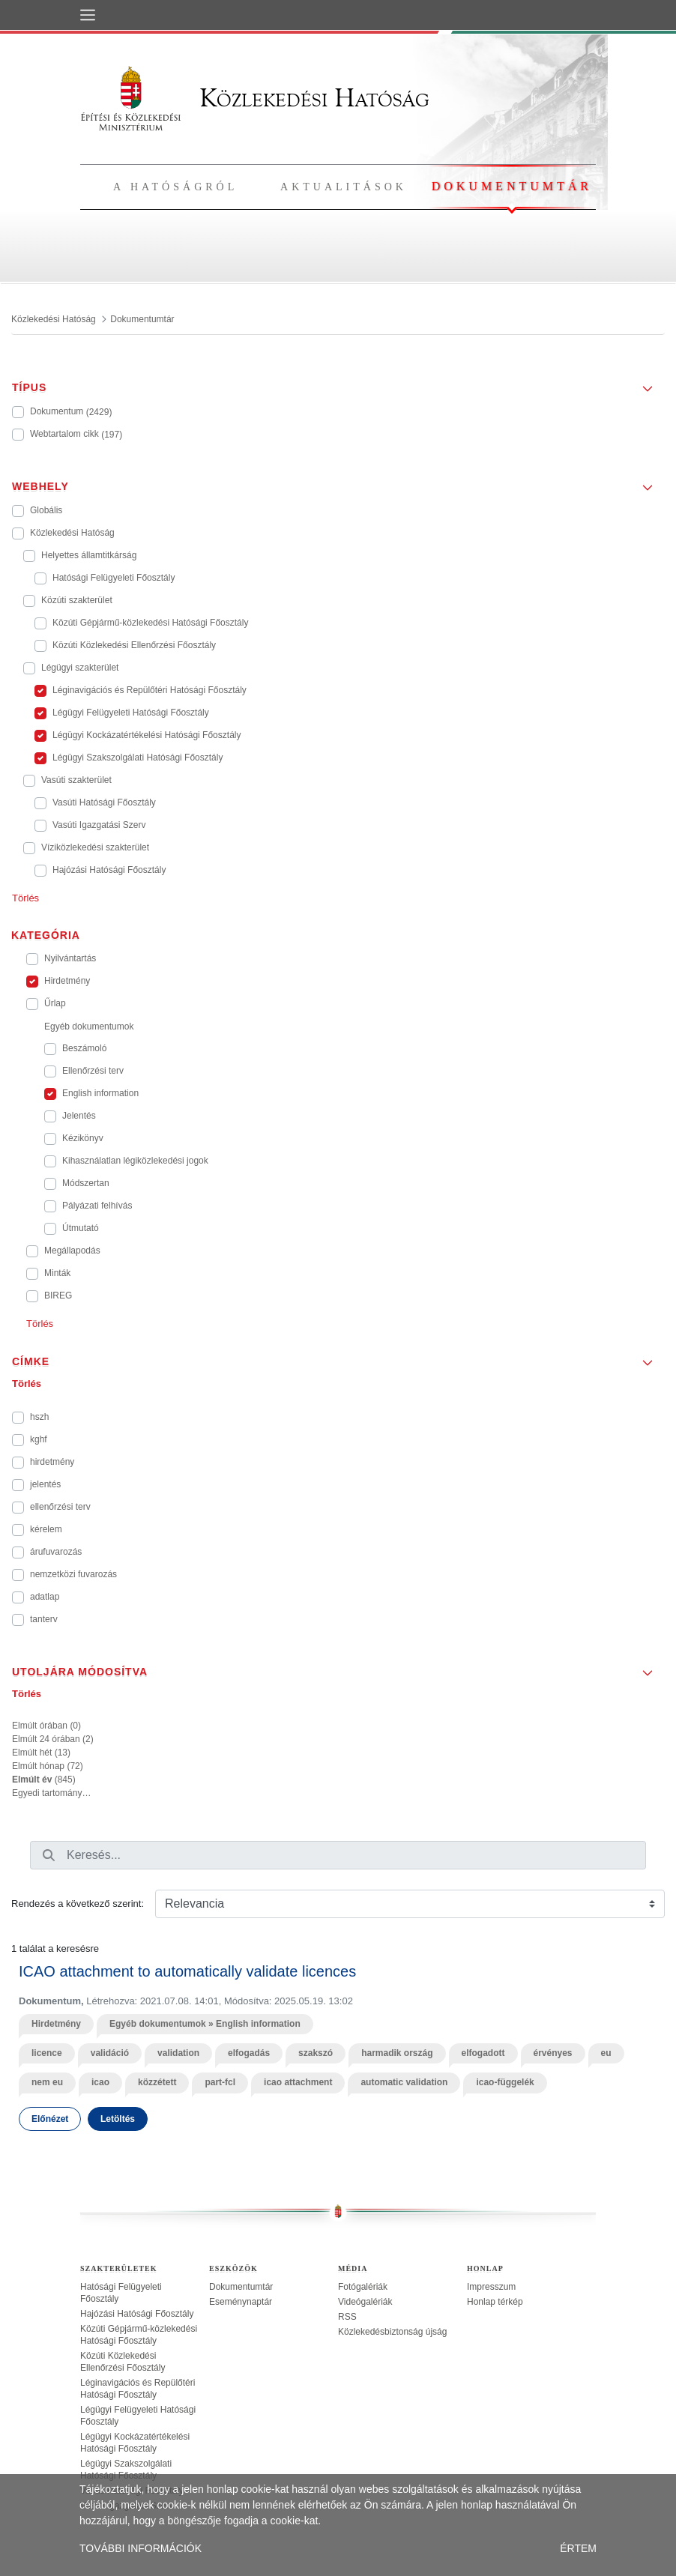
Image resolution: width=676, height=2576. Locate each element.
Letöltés (117, 2119)
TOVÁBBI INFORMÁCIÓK (140, 2548)
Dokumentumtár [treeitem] (241, 2287)
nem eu (47, 2082)
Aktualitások (343, 187)
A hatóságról (175, 187)
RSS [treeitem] (347, 2317)
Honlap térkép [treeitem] (495, 2302)
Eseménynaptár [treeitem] (240, 2302)
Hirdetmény (56, 2024)
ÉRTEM (578, 2548)
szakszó (315, 2053)
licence (46, 2053)
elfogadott (483, 2053)
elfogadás (249, 2053)
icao (100, 2082)
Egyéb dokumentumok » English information (205, 2024)
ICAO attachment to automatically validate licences (187, 1971)
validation (178, 2053)
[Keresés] (49, 1855)
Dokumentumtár (512, 186)
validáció (110, 2053)
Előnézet (49, 2119)
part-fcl (220, 2082)
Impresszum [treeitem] (491, 2287)
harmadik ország (396, 2053)
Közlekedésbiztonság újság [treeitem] (392, 2331)
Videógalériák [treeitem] (365, 2302)
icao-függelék (505, 2082)
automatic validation (403, 2082)
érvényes (553, 2053)
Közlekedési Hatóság (254, 97)
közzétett (157, 2082)
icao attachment (298, 2082)
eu (606, 2053)
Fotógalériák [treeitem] (362, 2287)
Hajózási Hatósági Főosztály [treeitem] (136, 2314)
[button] (338, 383)
